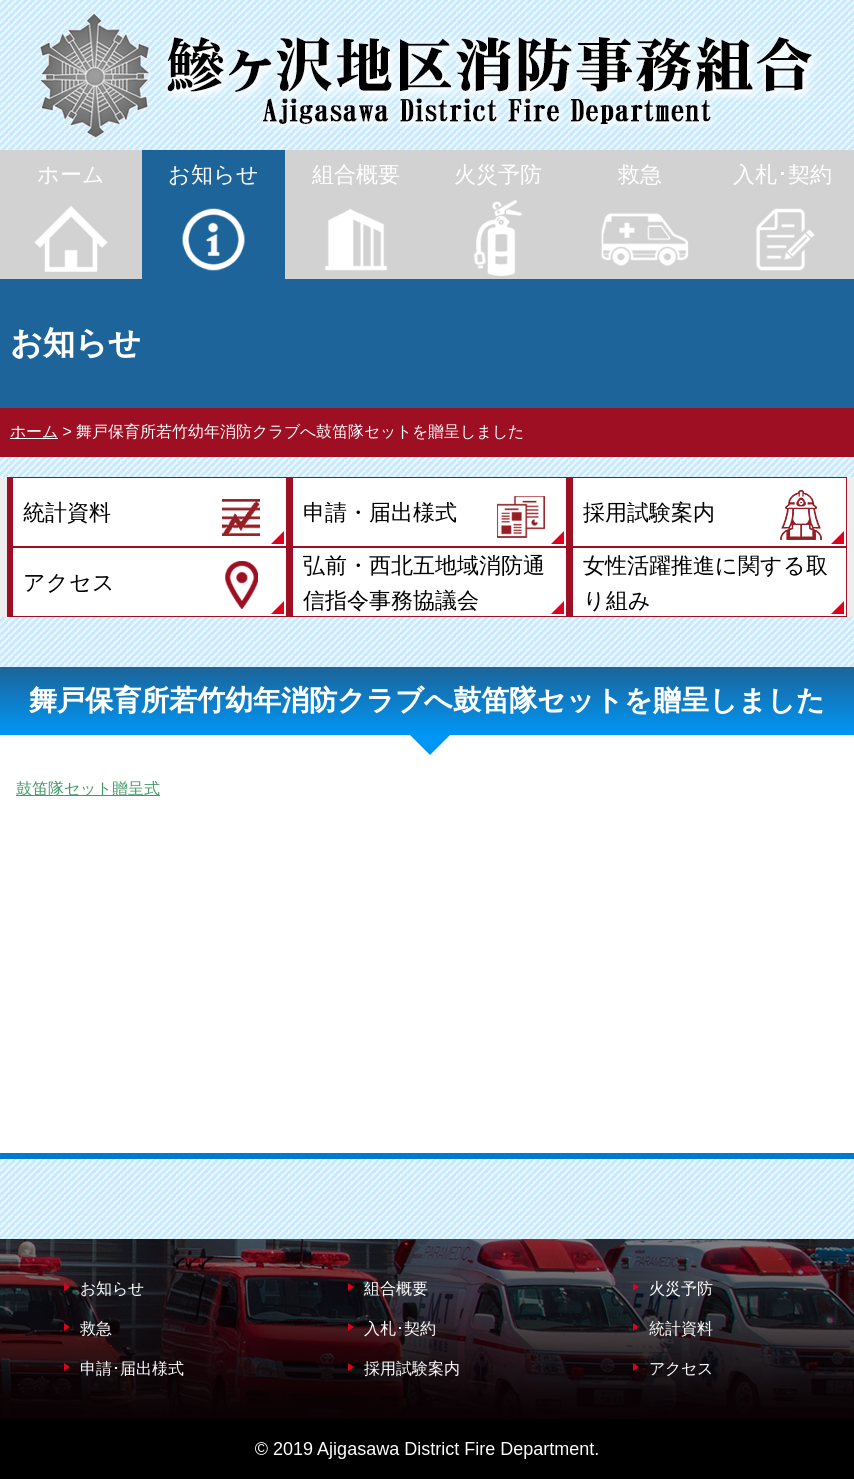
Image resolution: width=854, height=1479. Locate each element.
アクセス (681, 1368)
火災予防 (681, 1288)
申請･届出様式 (132, 1368)
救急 (96, 1328)
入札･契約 (400, 1328)
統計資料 (681, 1328)
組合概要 (396, 1288)
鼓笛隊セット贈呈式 (88, 788)
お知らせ (112, 1288)
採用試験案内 (412, 1368)
